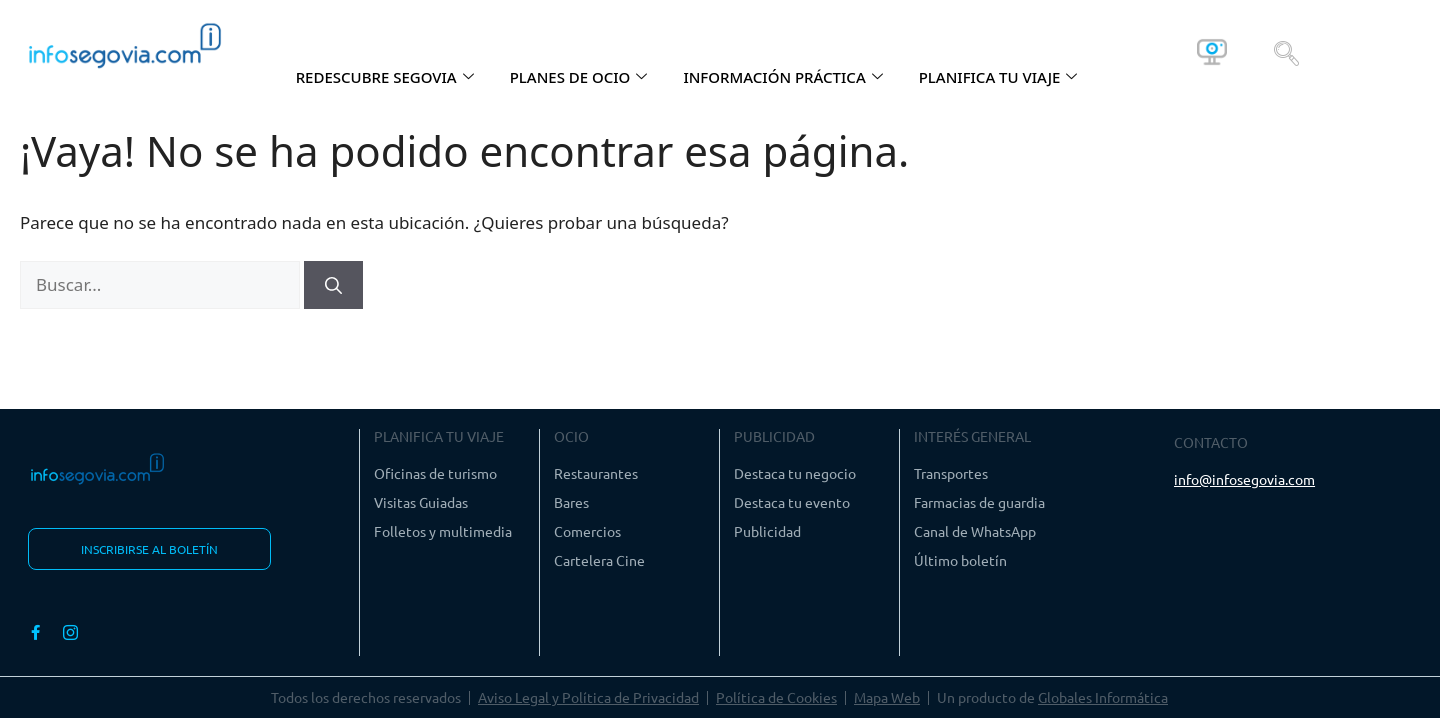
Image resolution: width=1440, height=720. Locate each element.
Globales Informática (1103, 697)
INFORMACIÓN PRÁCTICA (782, 77)
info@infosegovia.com (1244, 479)
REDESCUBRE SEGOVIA (385, 77)
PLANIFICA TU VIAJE (998, 77)
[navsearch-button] (1286, 52)
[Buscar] (333, 285)
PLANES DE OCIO (579, 77)
